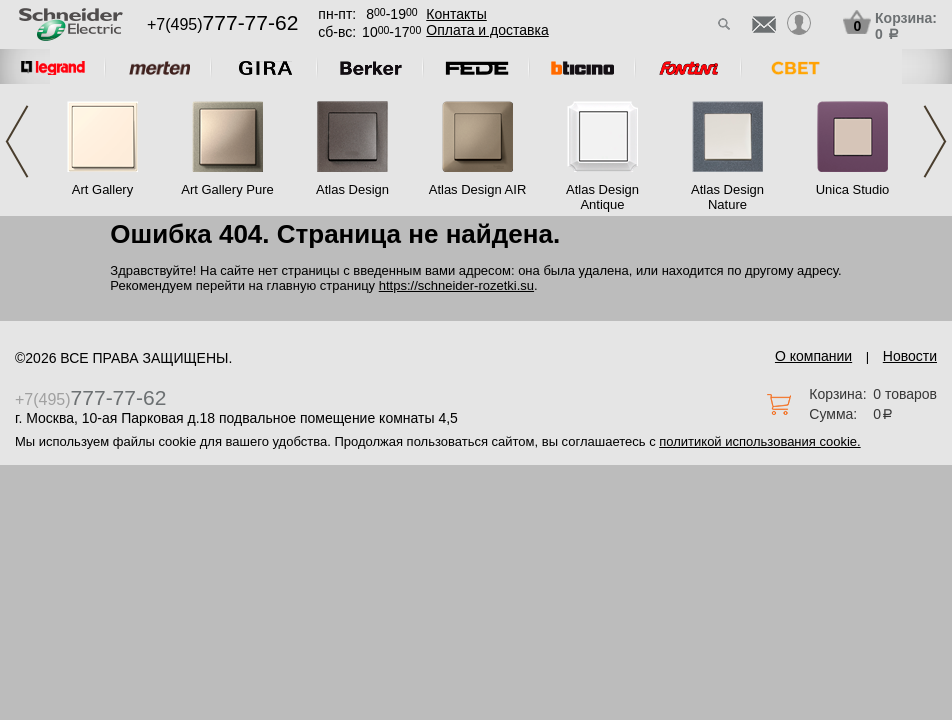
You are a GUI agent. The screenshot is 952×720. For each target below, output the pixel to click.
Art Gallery (102, 189)
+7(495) (222, 24)
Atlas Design (352, 189)
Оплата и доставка (487, 30)
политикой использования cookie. (759, 441)
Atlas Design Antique (602, 197)
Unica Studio (853, 189)
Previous (17, 141)
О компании (813, 356)
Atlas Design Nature (727, 197)
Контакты (456, 14)
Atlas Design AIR (478, 189)
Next (935, 141)
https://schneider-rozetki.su (456, 285)
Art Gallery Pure (227, 189)
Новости (910, 356)
